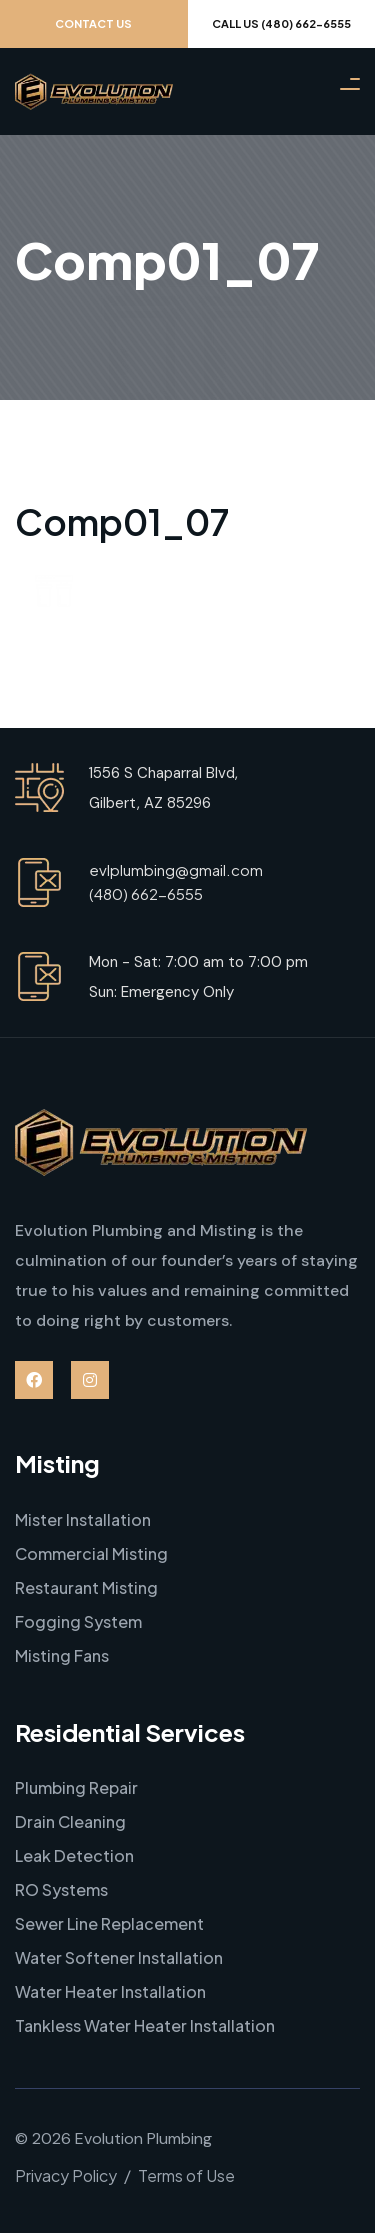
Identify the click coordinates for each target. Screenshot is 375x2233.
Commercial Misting (91, 1553)
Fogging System (78, 1621)
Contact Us (93, 23)
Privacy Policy (66, 2175)
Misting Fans (62, 1655)
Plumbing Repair (76, 1787)
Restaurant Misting (86, 1587)
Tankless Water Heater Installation (145, 2025)
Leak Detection (74, 1855)
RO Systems (61, 1889)
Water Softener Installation (119, 1957)
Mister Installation (83, 1519)
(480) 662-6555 (146, 893)
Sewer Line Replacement (109, 1923)
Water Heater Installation (110, 1991)
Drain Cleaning (70, 1821)
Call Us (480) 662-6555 (281, 23)
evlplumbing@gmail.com (176, 869)
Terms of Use (186, 2175)
